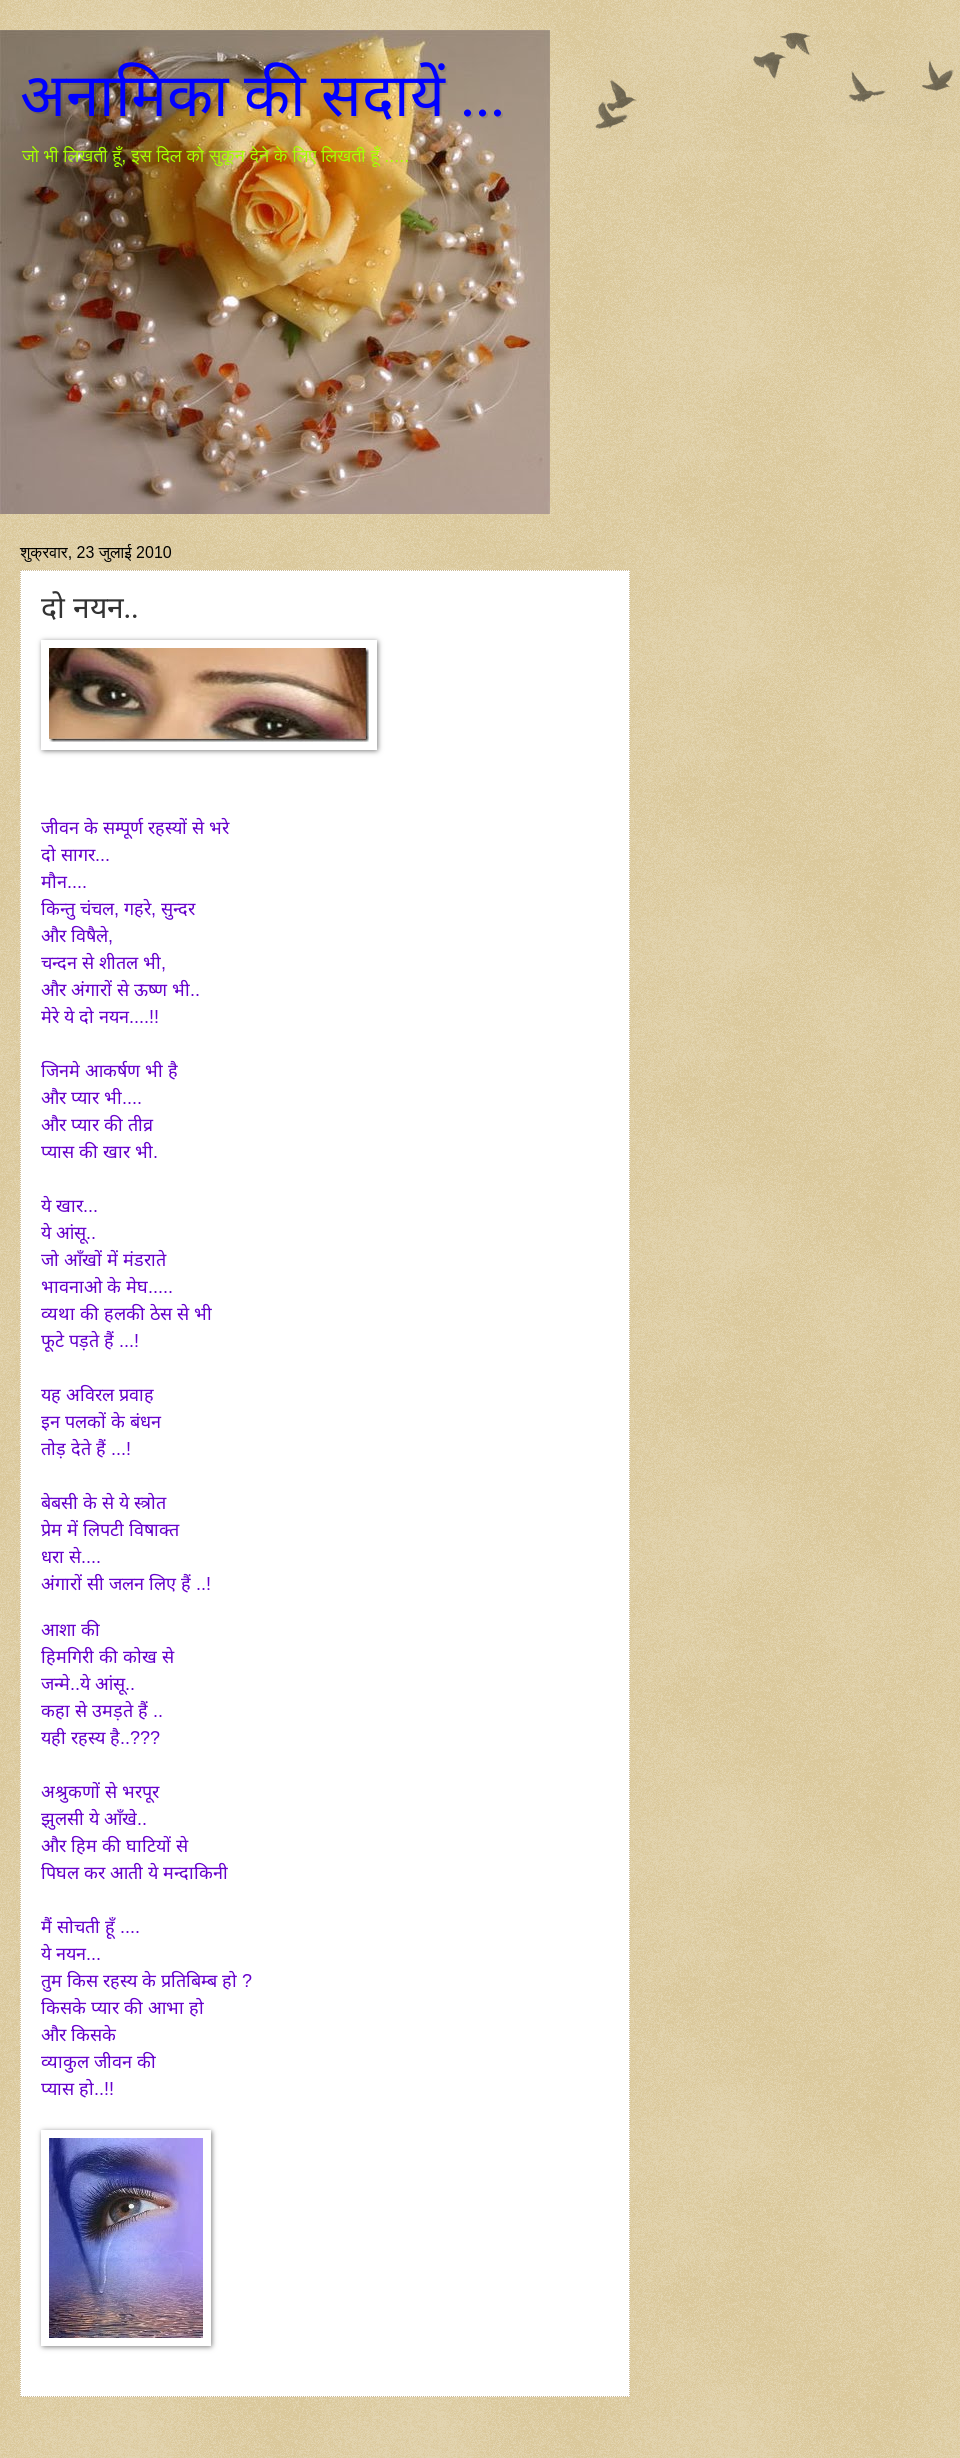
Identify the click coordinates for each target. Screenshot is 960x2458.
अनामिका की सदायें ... (262, 96)
